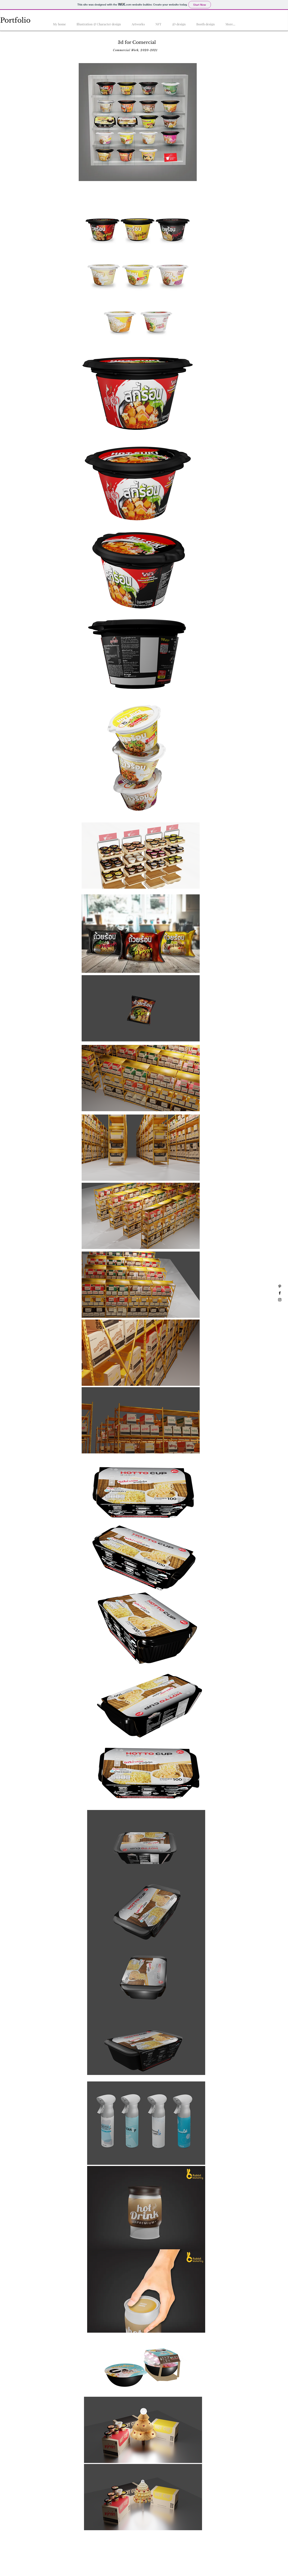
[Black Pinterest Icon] (280, 1286)
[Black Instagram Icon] (280, 1300)
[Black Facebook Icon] (280, 1293)
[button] (98, 22)
